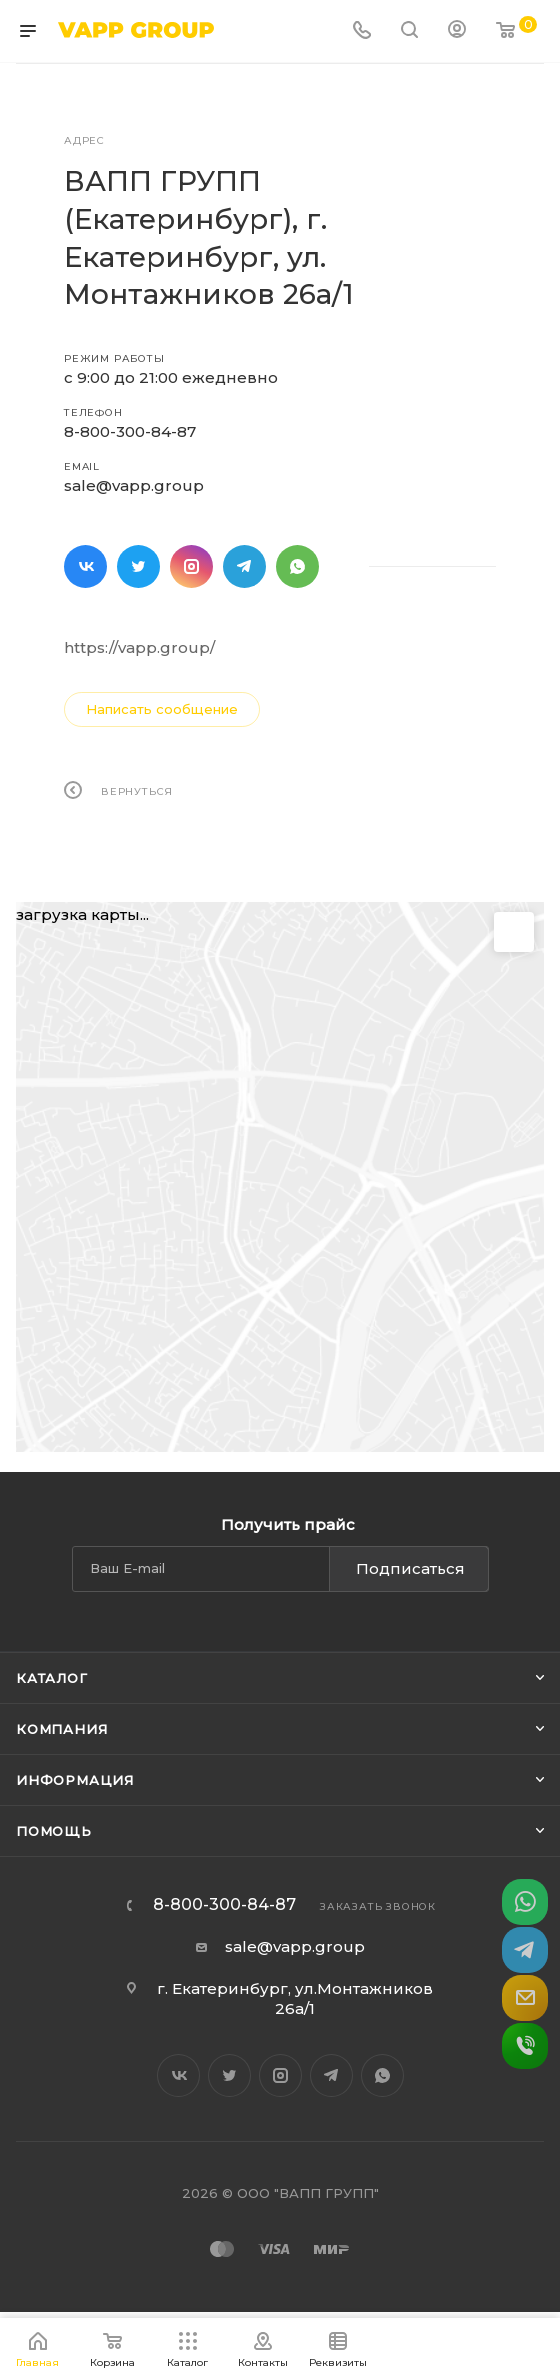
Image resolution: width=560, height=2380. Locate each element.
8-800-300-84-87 (130, 431)
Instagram (191, 566)
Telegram (244, 566)
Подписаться (410, 1568)
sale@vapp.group (134, 485)
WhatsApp (297, 566)
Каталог (52, 1678)
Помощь (54, 1831)
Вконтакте (85, 566)
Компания (61, 1729)
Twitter (138, 566)
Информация (75, 1780)
